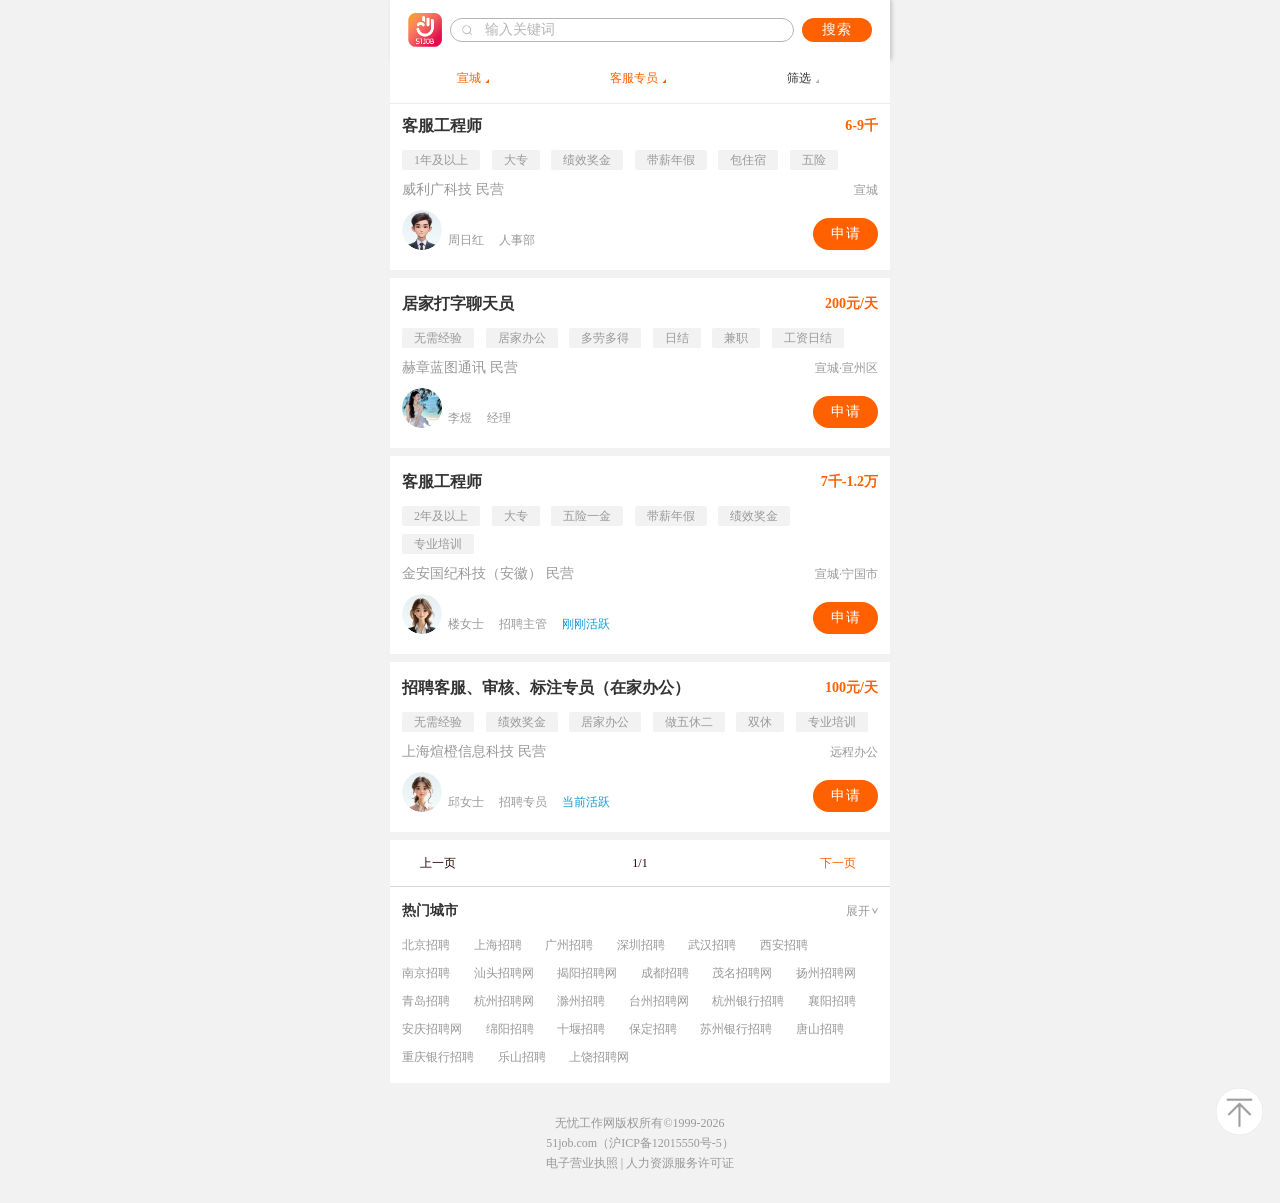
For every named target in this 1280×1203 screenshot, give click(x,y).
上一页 (438, 863)
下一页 (838, 863)
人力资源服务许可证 (680, 1163)
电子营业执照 (582, 1163)
